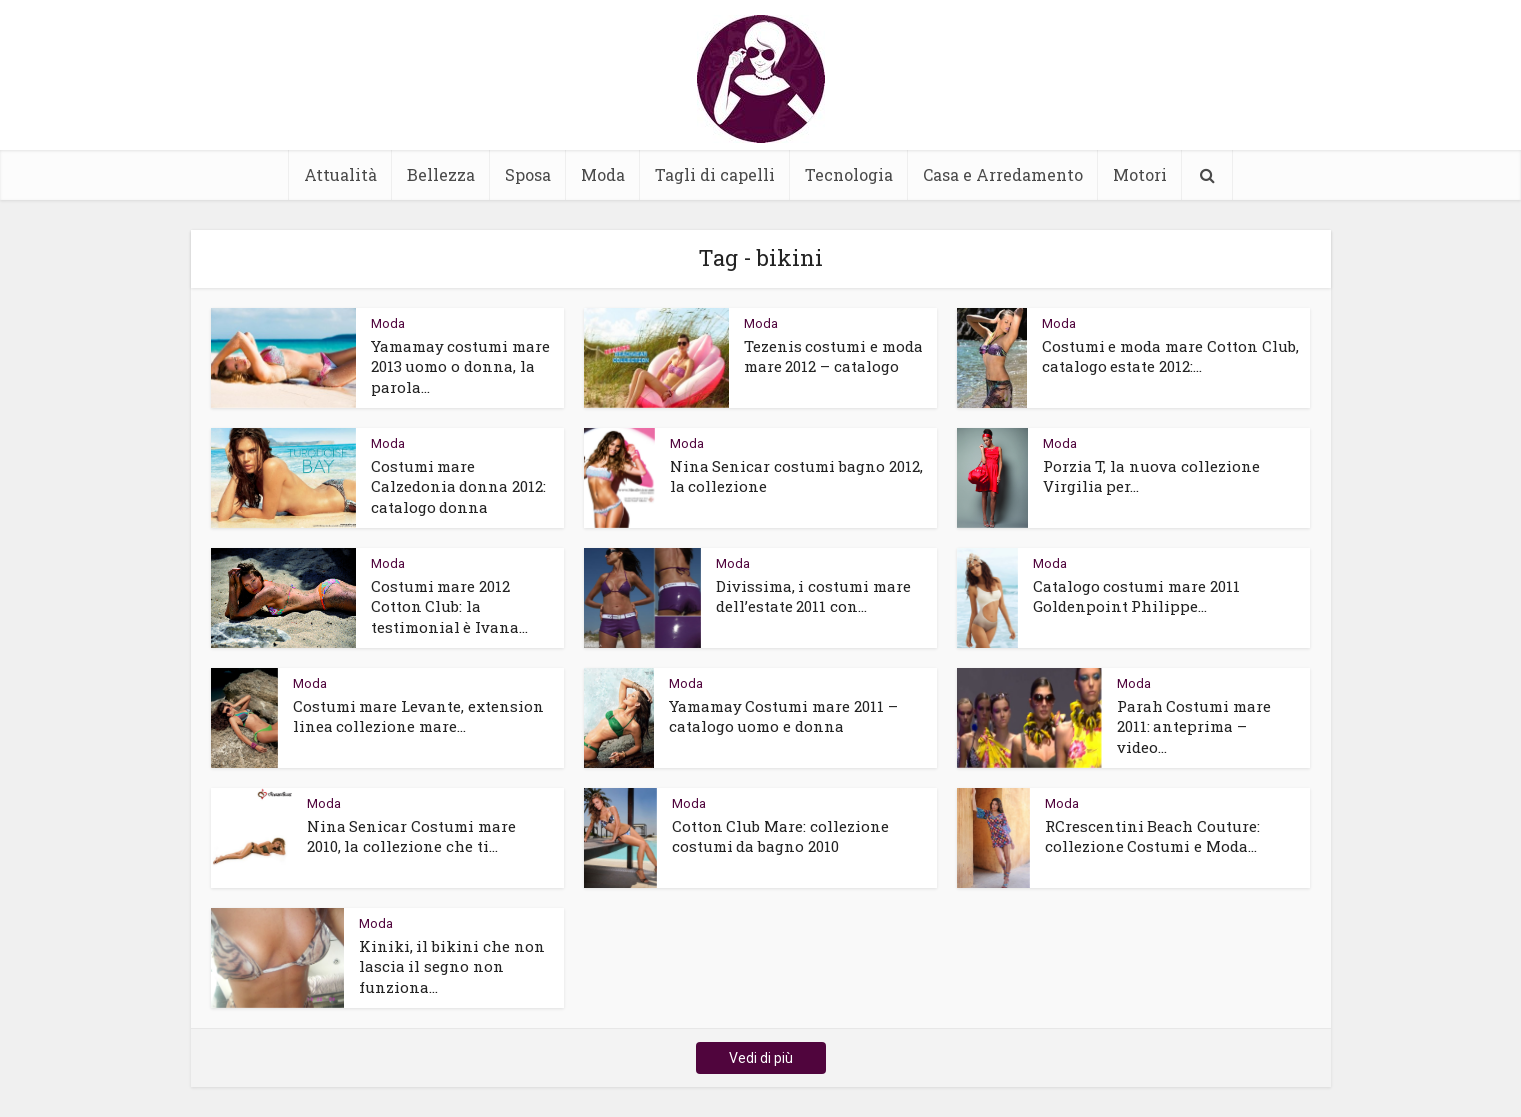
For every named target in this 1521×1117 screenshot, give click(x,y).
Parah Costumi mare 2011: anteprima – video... (1194, 726)
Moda (603, 174)
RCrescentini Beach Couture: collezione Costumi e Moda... (1153, 836)
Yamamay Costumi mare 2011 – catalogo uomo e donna (784, 716)
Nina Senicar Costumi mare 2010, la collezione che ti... (412, 836)
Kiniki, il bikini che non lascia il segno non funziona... (452, 966)
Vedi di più (761, 1058)
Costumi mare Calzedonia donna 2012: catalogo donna (459, 486)
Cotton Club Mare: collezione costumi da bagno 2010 (781, 836)
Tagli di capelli (715, 174)
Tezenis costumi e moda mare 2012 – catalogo (834, 356)
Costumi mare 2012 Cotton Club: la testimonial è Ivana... (450, 606)
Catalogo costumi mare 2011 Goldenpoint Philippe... (1137, 596)
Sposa (528, 174)
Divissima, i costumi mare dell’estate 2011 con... (814, 596)
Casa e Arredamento (1003, 174)
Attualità (340, 174)
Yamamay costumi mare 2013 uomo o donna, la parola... (461, 366)
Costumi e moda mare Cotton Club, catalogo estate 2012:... (1171, 356)
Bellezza (441, 174)
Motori (1140, 174)
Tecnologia (849, 174)
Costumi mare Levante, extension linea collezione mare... (419, 716)
